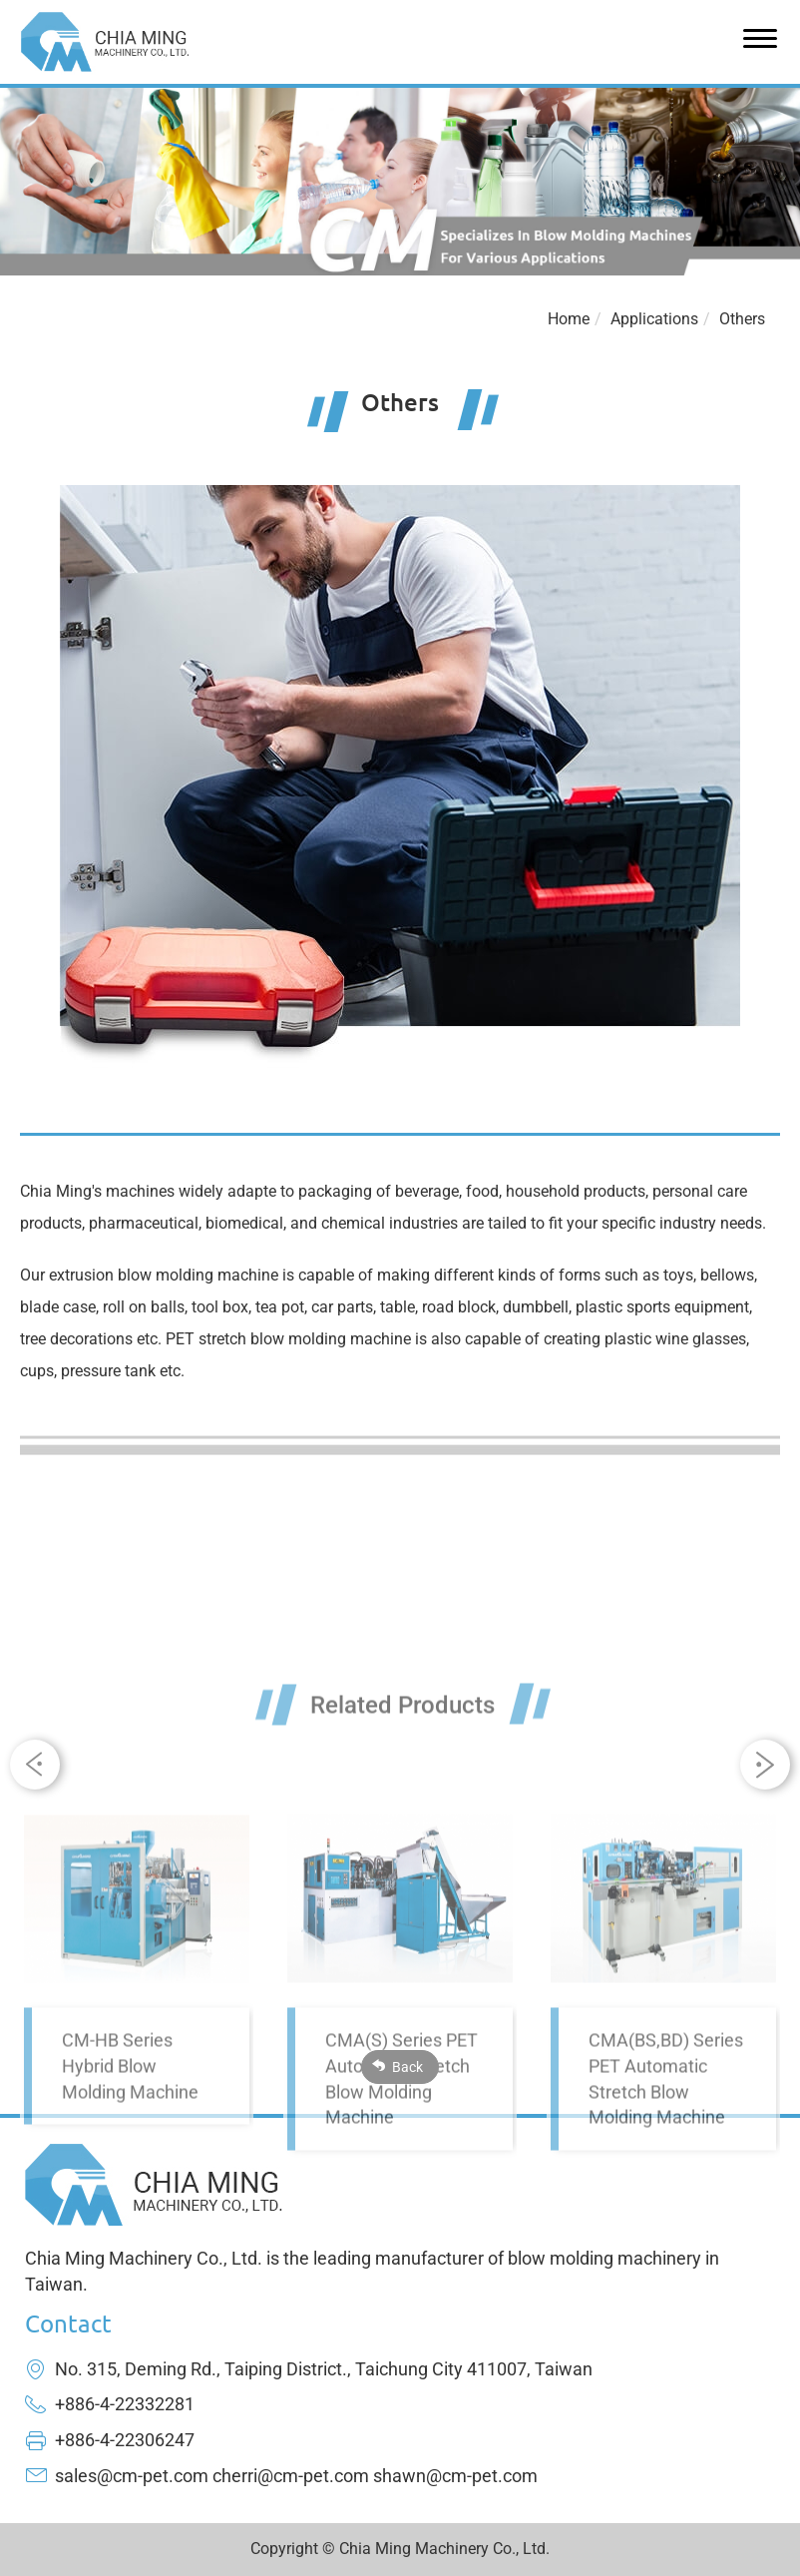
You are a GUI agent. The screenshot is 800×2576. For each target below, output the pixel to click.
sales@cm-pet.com (131, 2475)
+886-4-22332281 (125, 2403)
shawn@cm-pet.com (455, 2475)
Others (742, 318)
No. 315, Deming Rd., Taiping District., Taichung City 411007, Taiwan (324, 2368)
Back (407, 2067)
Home (569, 318)
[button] (765, 1765)
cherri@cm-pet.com (290, 2475)
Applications (654, 318)
